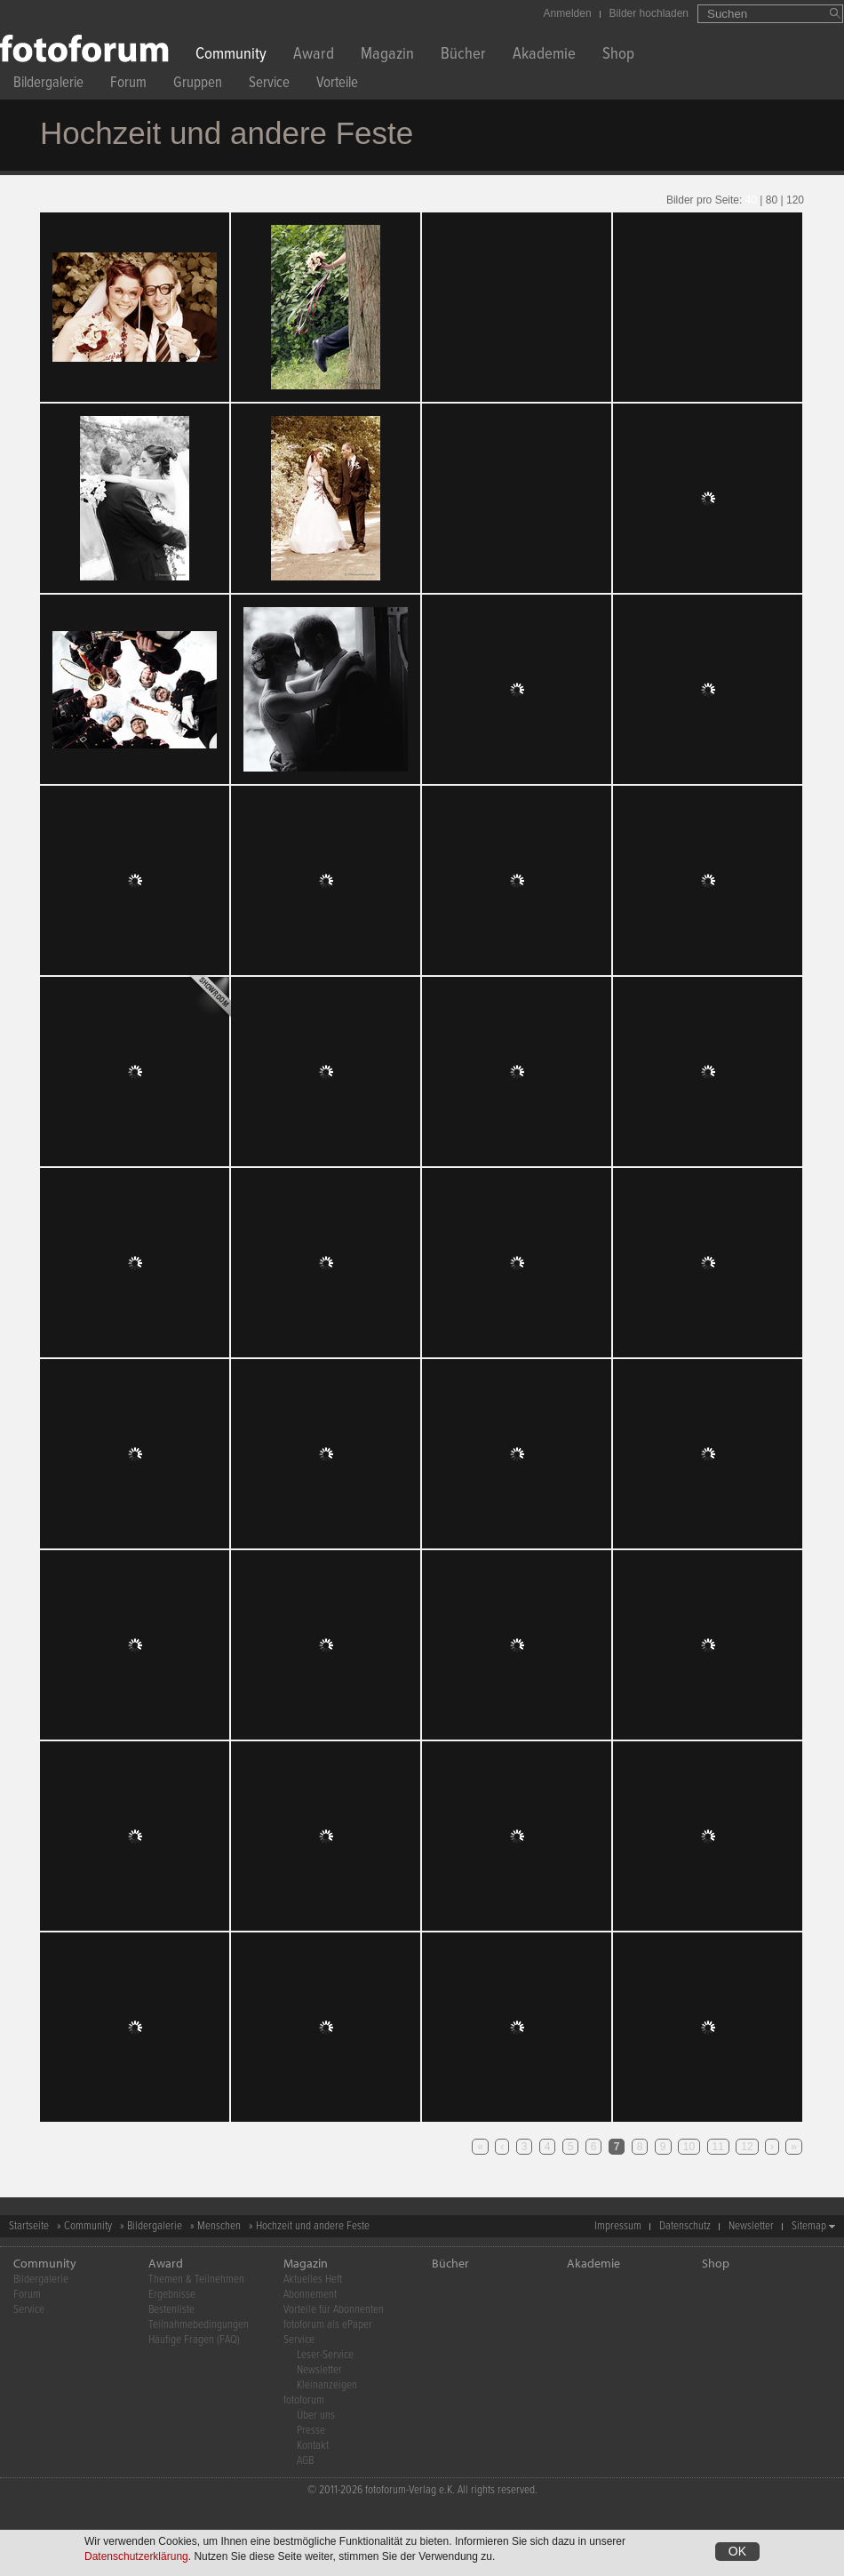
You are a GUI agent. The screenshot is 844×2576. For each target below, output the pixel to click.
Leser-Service (325, 2355)
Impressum (617, 2226)
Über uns (316, 2415)
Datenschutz (685, 2226)
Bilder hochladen (649, 13)
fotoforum (303, 2400)
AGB (305, 2460)
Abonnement (310, 2294)
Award (313, 55)
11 (718, 2146)
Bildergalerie (48, 84)
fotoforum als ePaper (327, 2324)
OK (737, 2551)
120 (795, 200)
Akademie (544, 55)
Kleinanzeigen (327, 2385)
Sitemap (809, 2226)
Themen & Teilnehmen (196, 2279)
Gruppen (197, 84)
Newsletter (751, 2226)
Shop (618, 55)
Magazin (387, 55)
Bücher (463, 55)
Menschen (219, 2226)
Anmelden (568, 13)
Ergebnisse (171, 2294)
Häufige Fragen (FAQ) (194, 2340)
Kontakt (313, 2445)
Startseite (29, 2226)
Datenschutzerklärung (136, 2556)
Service (269, 84)
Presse (311, 2430)
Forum (128, 84)
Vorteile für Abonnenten (333, 2309)
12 (746, 2146)
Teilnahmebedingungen (198, 2324)
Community (231, 55)
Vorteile (337, 84)
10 (689, 2146)
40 (751, 200)
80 (771, 200)
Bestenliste (171, 2309)
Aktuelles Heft (312, 2279)
